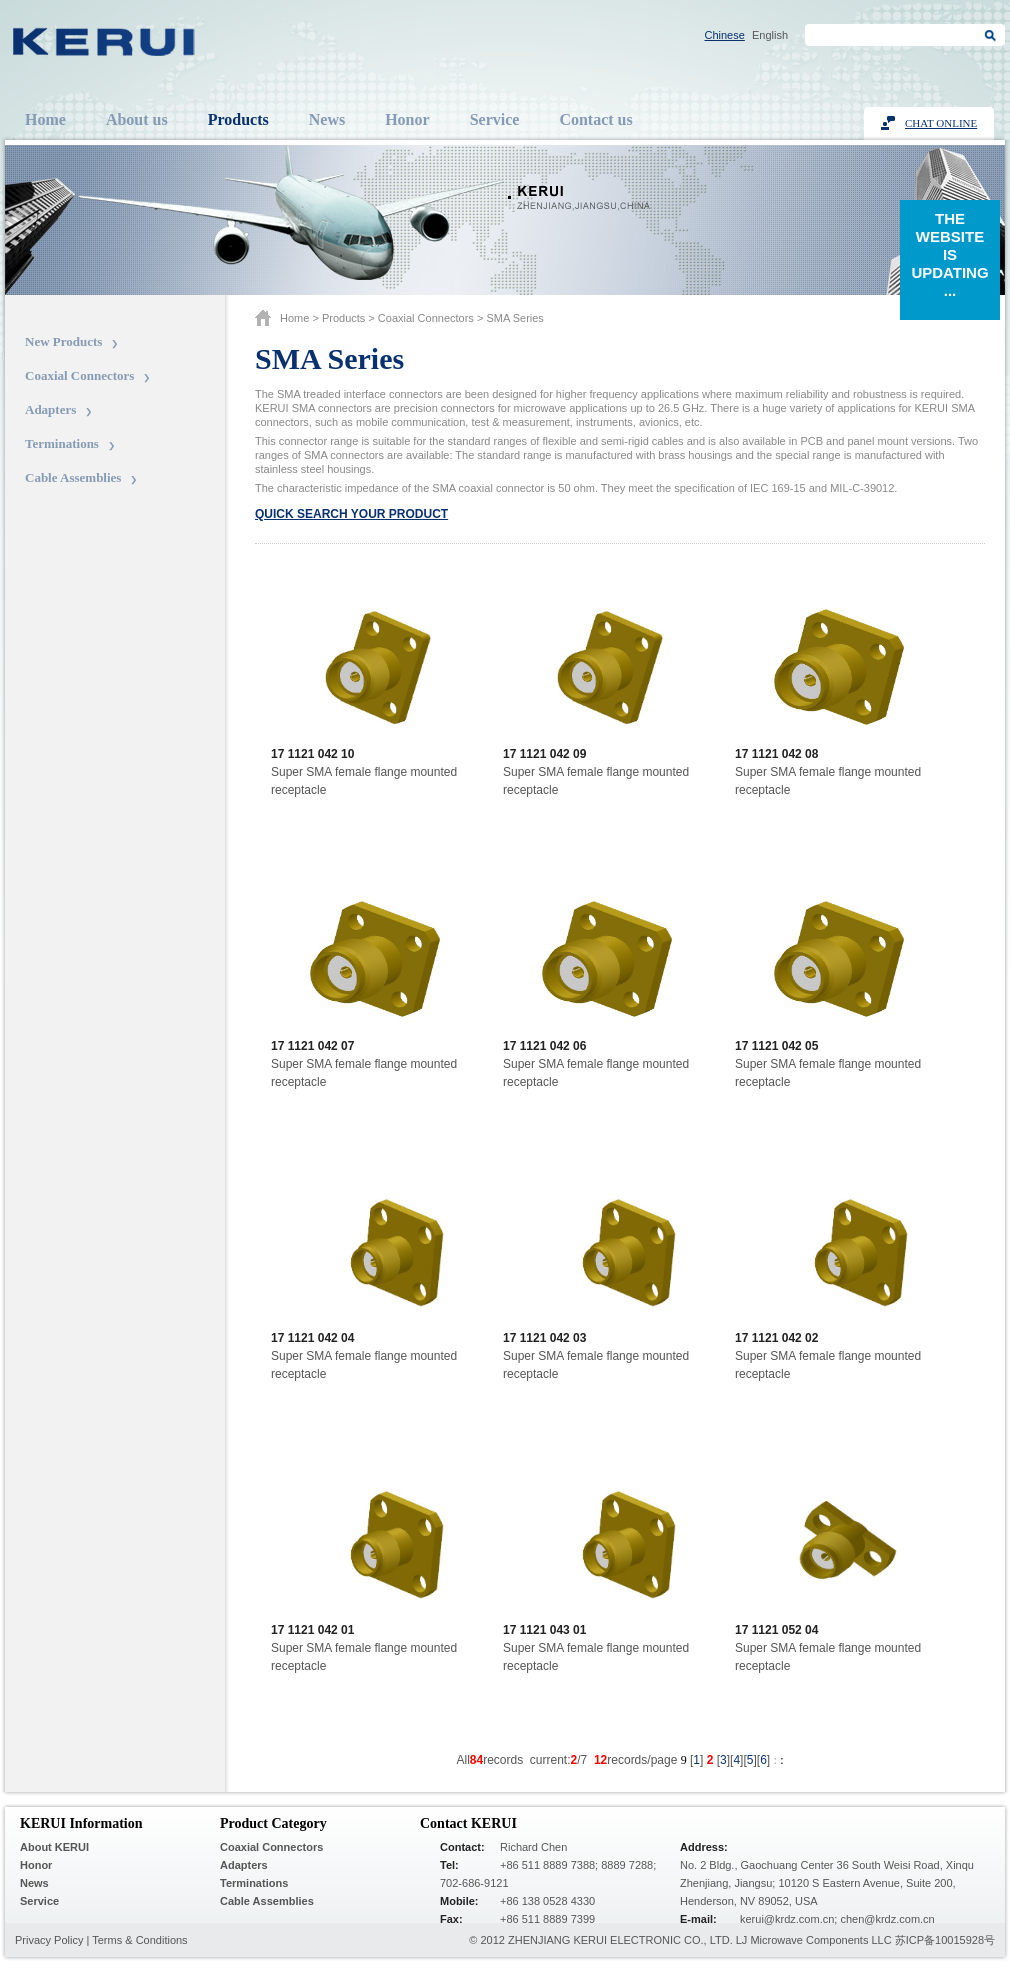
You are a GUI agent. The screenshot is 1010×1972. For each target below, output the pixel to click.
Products (238, 119)
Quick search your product (351, 514)
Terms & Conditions (139, 1940)
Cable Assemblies (73, 477)
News (327, 119)
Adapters (50, 409)
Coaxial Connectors (79, 375)
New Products (63, 341)
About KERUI (54, 1847)
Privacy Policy (49, 1940)
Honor (407, 119)
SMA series (514, 318)
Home (45, 119)
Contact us (595, 119)
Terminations (62, 443)
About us (137, 119)
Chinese (725, 35)
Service (495, 119)
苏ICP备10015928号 (945, 1940)
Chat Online (941, 123)
